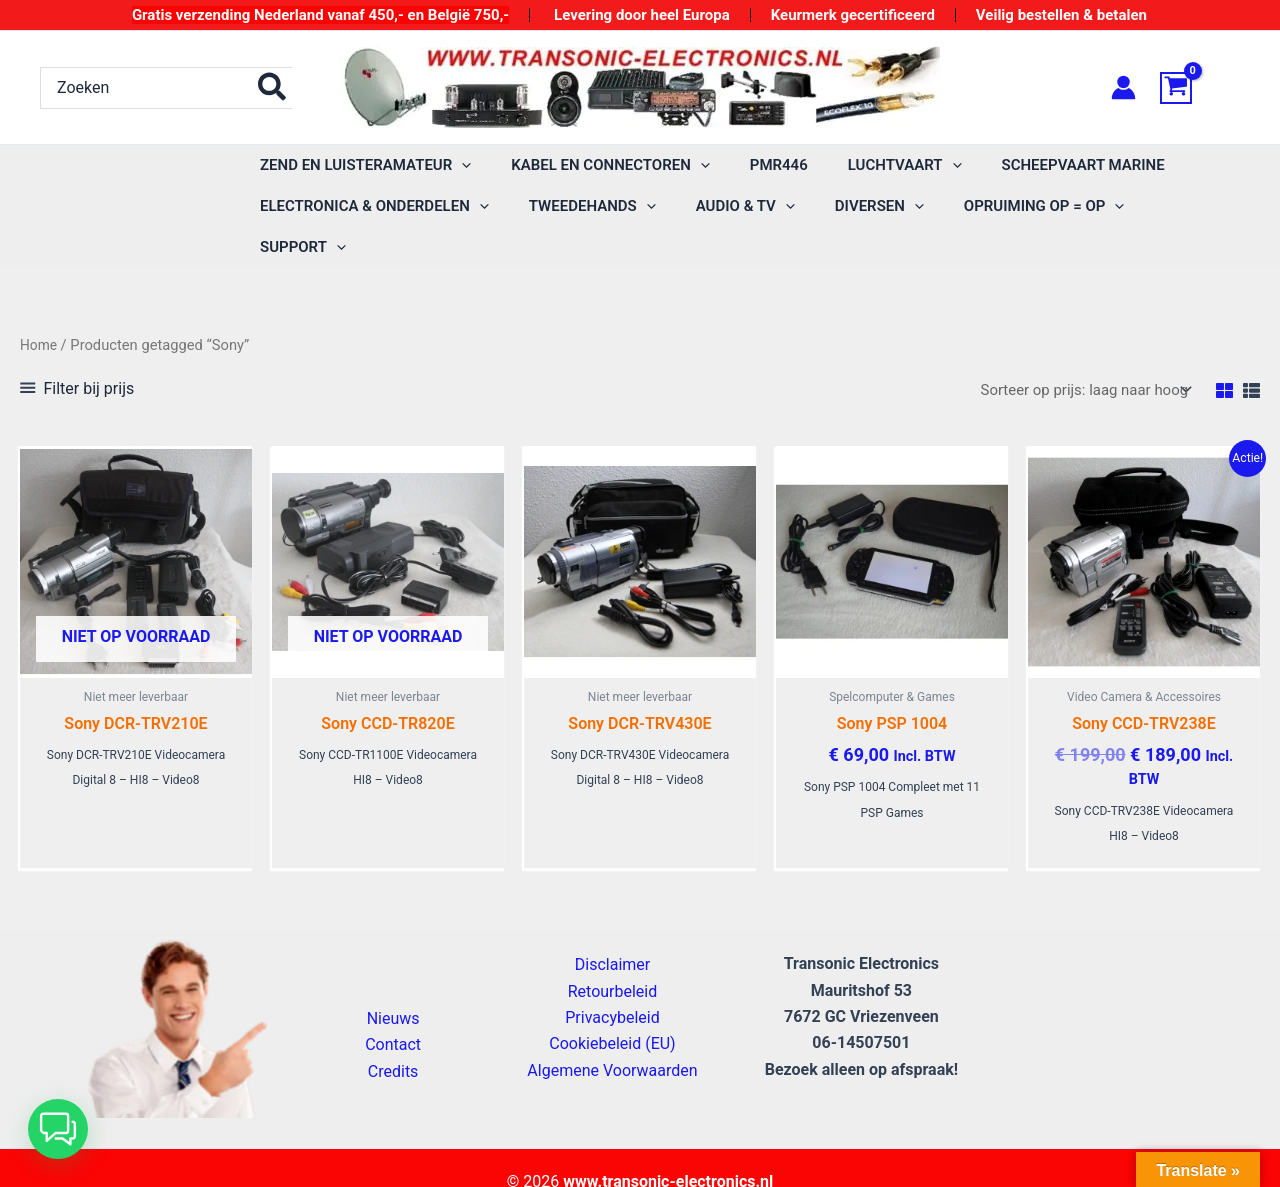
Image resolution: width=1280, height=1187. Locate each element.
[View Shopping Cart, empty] (1200, 88)
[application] (456, 165)
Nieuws (393, 986)
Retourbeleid (613, 958)
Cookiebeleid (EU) (612, 1011)
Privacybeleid (612, 985)
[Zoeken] (273, 88)
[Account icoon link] (1123, 87)
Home (40, 304)
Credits (393, 1039)
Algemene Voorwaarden (612, 1038)
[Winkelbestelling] (1076, 349)
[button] (58, 1129)
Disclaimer (612, 932)
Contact (393, 1012)
